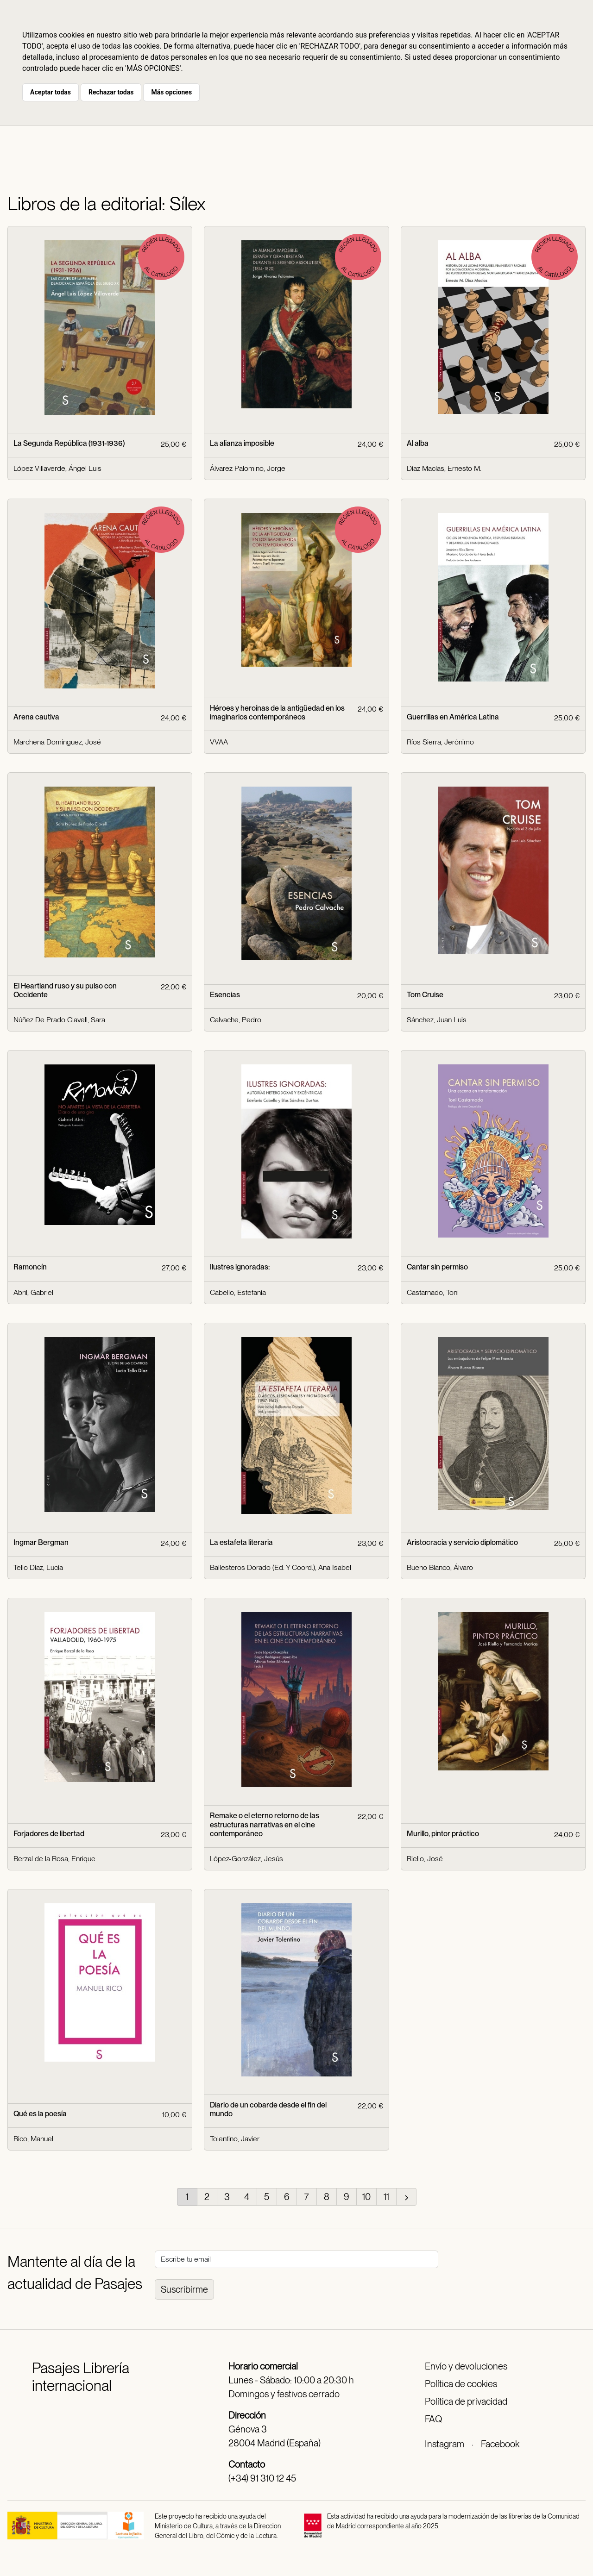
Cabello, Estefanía (238, 1292)
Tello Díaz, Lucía (38, 1567)
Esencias (225, 994)
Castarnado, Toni (433, 1292)
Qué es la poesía (40, 2113)
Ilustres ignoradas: (240, 1267)
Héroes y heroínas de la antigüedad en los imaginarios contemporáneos (277, 712)
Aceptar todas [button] (50, 92)
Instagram (444, 2444)
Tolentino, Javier (234, 2138)
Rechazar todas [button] (110, 92)
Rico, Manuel (33, 2138)
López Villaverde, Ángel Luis (57, 468)
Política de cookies (461, 2383)
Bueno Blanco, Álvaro (440, 1567)
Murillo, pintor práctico (443, 1833)
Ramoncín (30, 1267)
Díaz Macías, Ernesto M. (444, 468)
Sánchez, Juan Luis (437, 1019)
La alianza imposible (242, 443)
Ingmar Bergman (41, 1542)
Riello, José (425, 1858)
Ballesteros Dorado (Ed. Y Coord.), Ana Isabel (280, 1567)
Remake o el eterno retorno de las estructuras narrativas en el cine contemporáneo (264, 1824)
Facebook (500, 2444)
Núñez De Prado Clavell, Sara (59, 1019)
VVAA (219, 742)
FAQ (433, 2419)
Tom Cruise (425, 994)
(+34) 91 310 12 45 (262, 2478)
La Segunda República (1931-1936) (69, 443)
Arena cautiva (36, 717)
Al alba (418, 443)
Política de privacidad (466, 2401)
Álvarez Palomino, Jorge (247, 468)
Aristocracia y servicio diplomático (462, 1542)
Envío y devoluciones (466, 2366)
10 (366, 2196)
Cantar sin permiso (437, 1267)
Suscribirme (184, 2289)
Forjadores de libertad (48, 1833)
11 (386, 2196)
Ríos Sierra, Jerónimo (440, 742)
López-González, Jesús (246, 1858)
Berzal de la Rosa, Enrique (54, 1858)
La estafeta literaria (241, 1542)
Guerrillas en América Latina (453, 717)
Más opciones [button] (171, 92)
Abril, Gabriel (33, 1292)
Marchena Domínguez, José (57, 742)
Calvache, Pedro (235, 1019)
